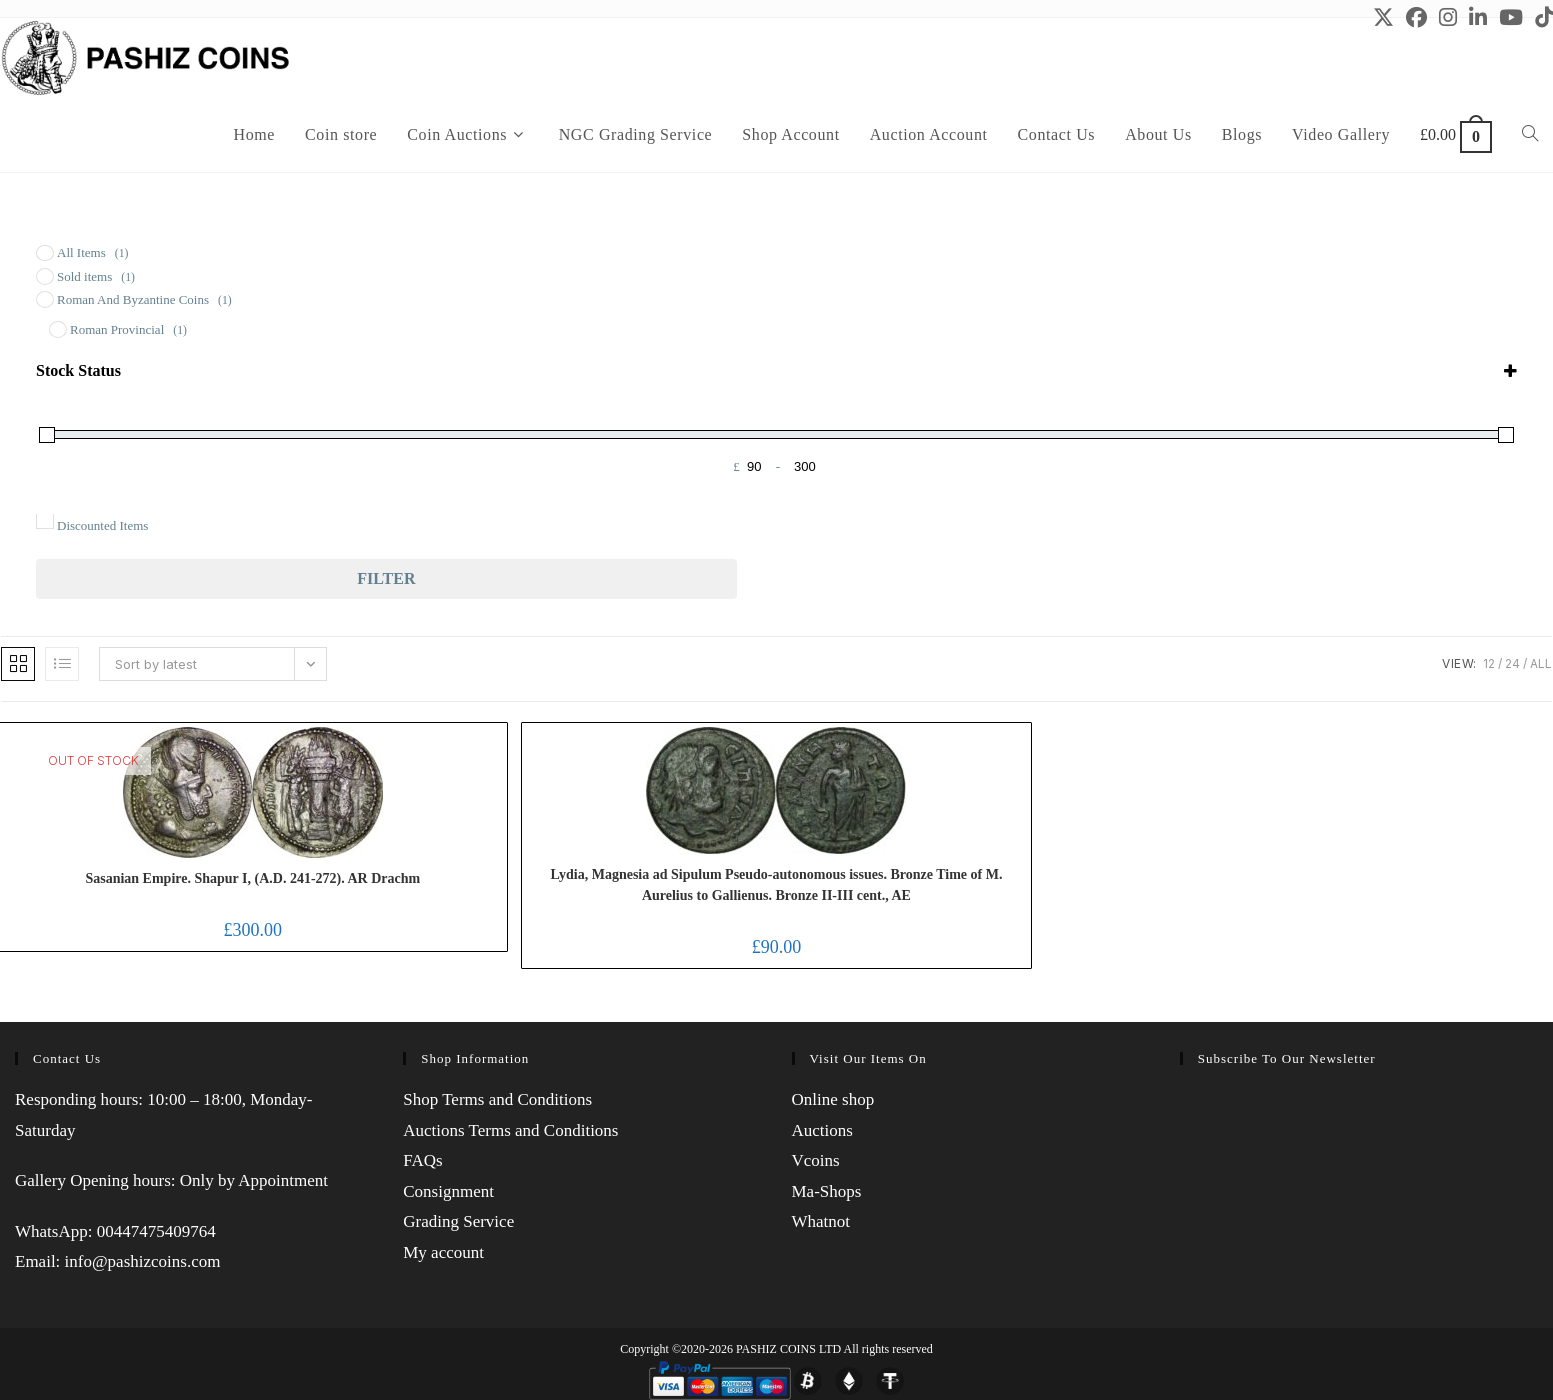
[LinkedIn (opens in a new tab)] (1478, 17)
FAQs (422, 1160)
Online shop (833, 1099)
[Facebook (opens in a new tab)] (1416, 17)
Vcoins (816, 1160)
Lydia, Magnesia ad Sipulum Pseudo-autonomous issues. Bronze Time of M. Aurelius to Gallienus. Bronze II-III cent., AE (776, 885)
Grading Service (458, 1221)
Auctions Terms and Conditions (510, 1130)
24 (1512, 663)
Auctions (822, 1130)
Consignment (448, 1191)
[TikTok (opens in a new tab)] (1541, 17)
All (1541, 663)
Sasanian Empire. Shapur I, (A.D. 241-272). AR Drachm (252, 878)
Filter (386, 578)
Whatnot (821, 1221)
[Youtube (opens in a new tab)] (1511, 17)
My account (443, 1252)
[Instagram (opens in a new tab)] (1448, 17)
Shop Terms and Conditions (497, 1099)
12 (1489, 663)
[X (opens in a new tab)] (1383, 17)
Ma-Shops (827, 1191)
